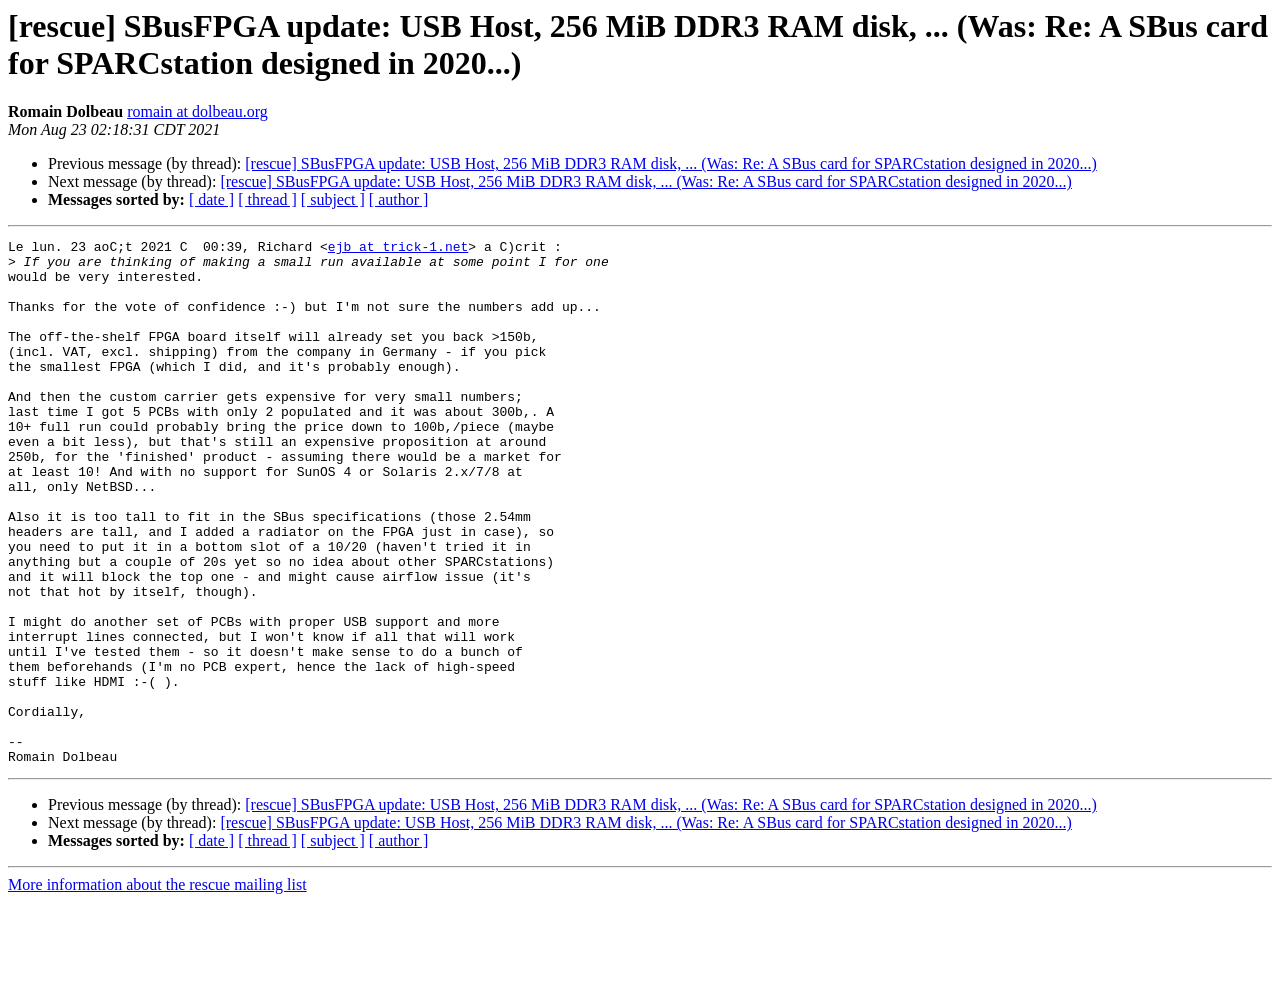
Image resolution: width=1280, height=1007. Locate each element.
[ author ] (399, 199)
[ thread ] (267, 199)
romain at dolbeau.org (197, 111)
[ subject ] (333, 199)
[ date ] (211, 199)
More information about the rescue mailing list (157, 989)
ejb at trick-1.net (398, 249)
